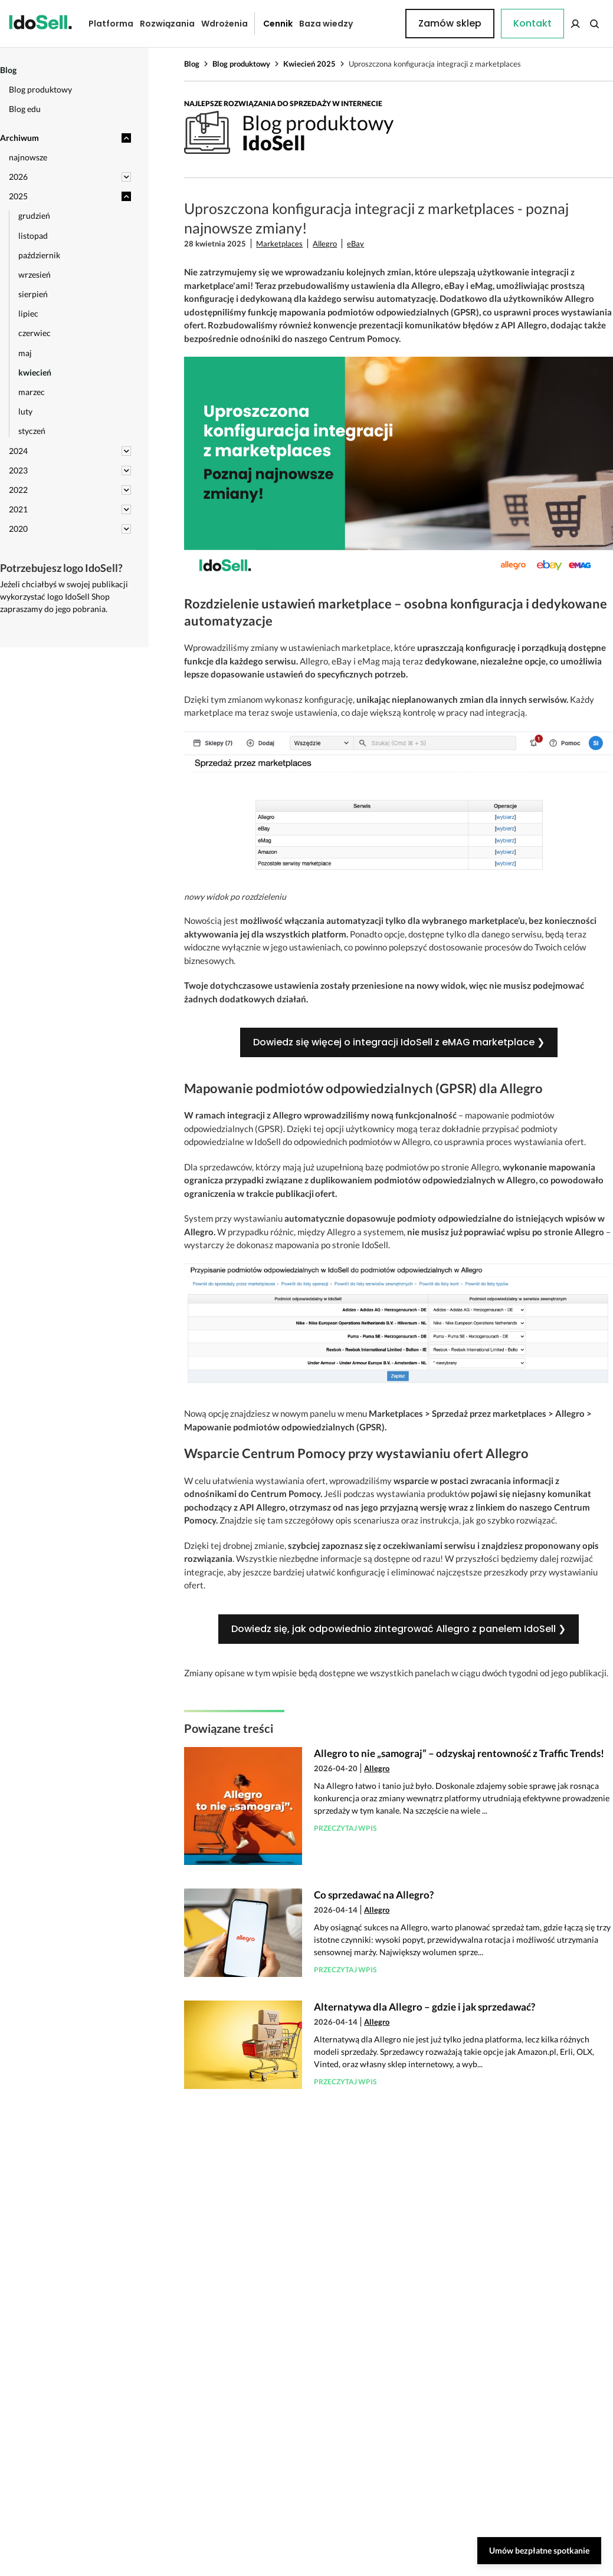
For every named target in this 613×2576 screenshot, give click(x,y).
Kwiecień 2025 (309, 63)
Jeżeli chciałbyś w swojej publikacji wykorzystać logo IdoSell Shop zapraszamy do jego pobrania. (64, 596)
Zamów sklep (557, 23)
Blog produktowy (241, 63)
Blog (191, 63)
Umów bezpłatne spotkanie (539, 2550)
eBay (355, 243)
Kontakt (377, 23)
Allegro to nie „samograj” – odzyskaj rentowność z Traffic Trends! (459, 1753)
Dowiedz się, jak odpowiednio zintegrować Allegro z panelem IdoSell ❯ (398, 1629)
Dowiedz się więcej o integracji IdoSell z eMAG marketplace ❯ (399, 1042)
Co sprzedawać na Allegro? (374, 1895)
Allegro (325, 243)
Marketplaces (279, 243)
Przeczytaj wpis (345, 1828)
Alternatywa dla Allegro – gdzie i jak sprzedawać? (424, 2007)
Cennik (269, 23)
